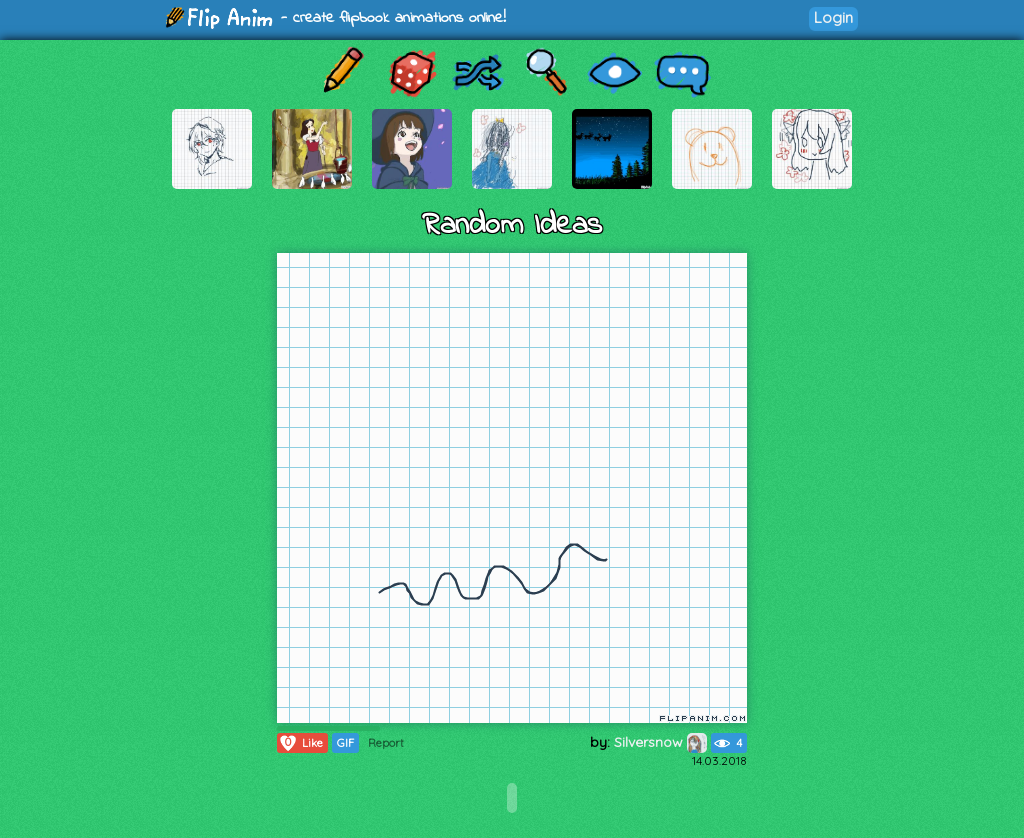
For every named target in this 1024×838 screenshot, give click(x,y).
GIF (345, 743)
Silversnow (660, 742)
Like (300, 743)
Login (833, 17)
